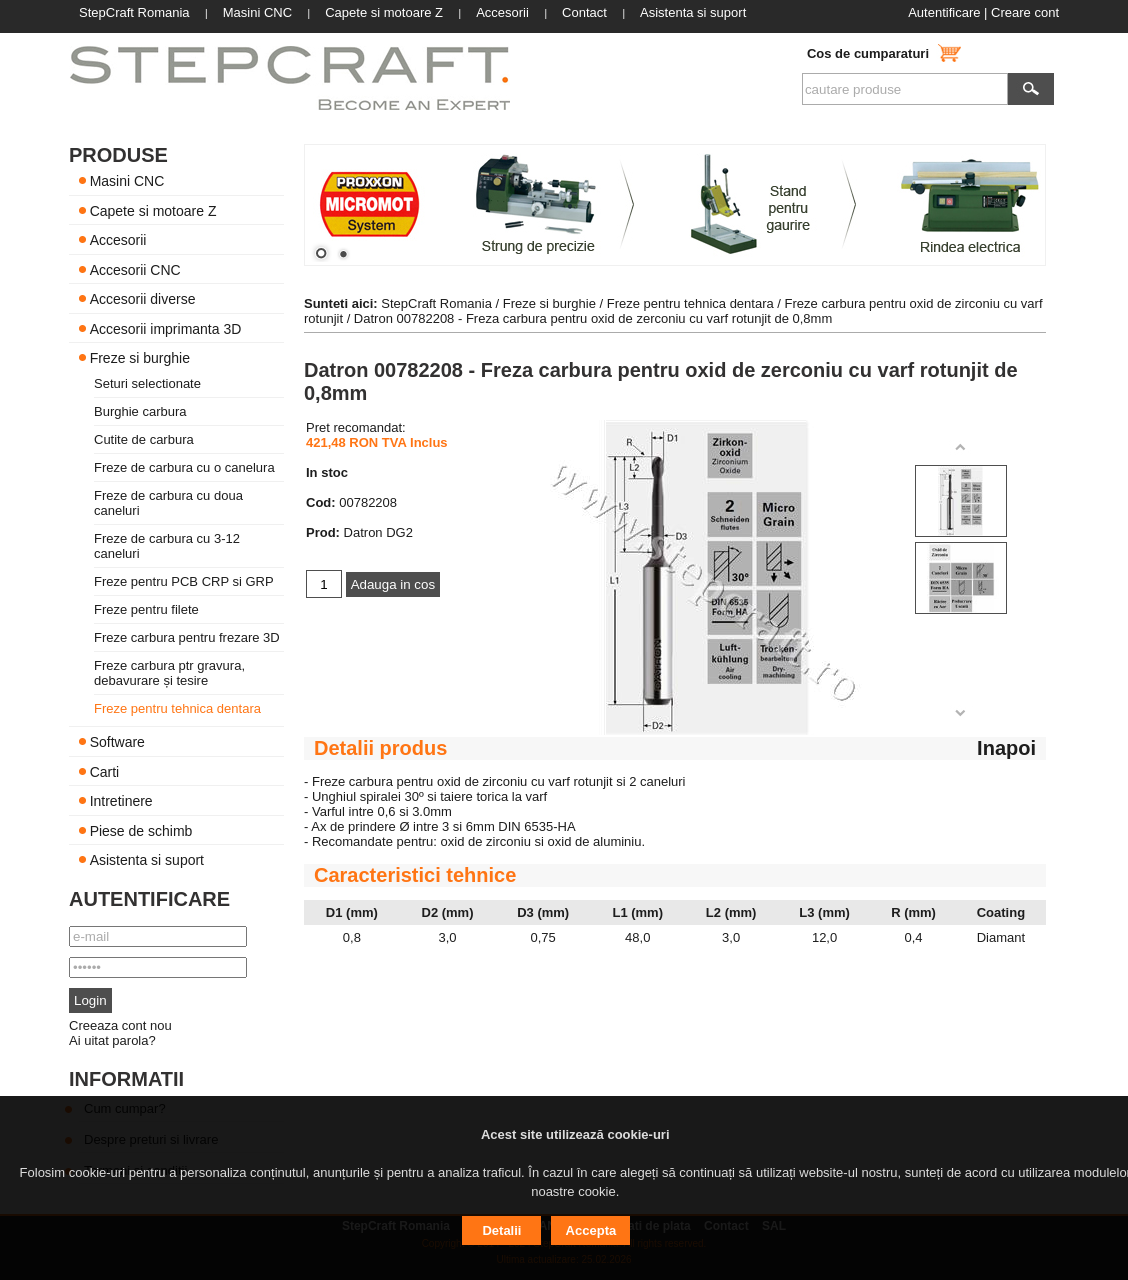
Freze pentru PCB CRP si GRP (184, 581)
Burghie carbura (140, 411)
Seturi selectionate (147, 383)
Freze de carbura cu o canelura (184, 467)
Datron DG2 (378, 532)
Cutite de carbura (144, 439)
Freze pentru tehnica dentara (177, 708)
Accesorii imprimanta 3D (166, 328)
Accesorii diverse (143, 299)
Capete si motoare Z (153, 210)
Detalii (501, 1230)
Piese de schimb (141, 830)
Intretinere (121, 801)
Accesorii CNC (135, 269)
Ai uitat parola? (112, 1040)
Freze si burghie (140, 358)
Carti (105, 771)
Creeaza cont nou (120, 1025)
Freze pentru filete (146, 609)
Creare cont (1025, 12)
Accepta (591, 1230)
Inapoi (1006, 748)
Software (117, 742)
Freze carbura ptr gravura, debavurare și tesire (169, 673)
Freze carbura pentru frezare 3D (187, 637)
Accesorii (118, 240)
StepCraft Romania (436, 303)
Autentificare (944, 12)
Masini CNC (127, 181)
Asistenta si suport (147, 860)
